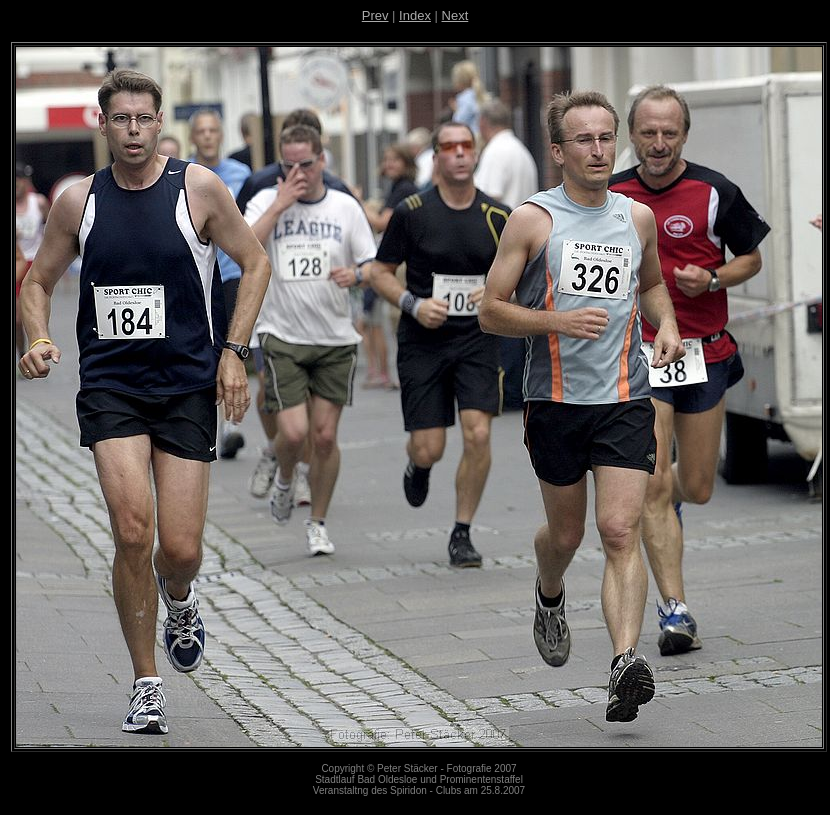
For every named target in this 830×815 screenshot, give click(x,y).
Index (415, 15)
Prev (375, 15)
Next (455, 15)
